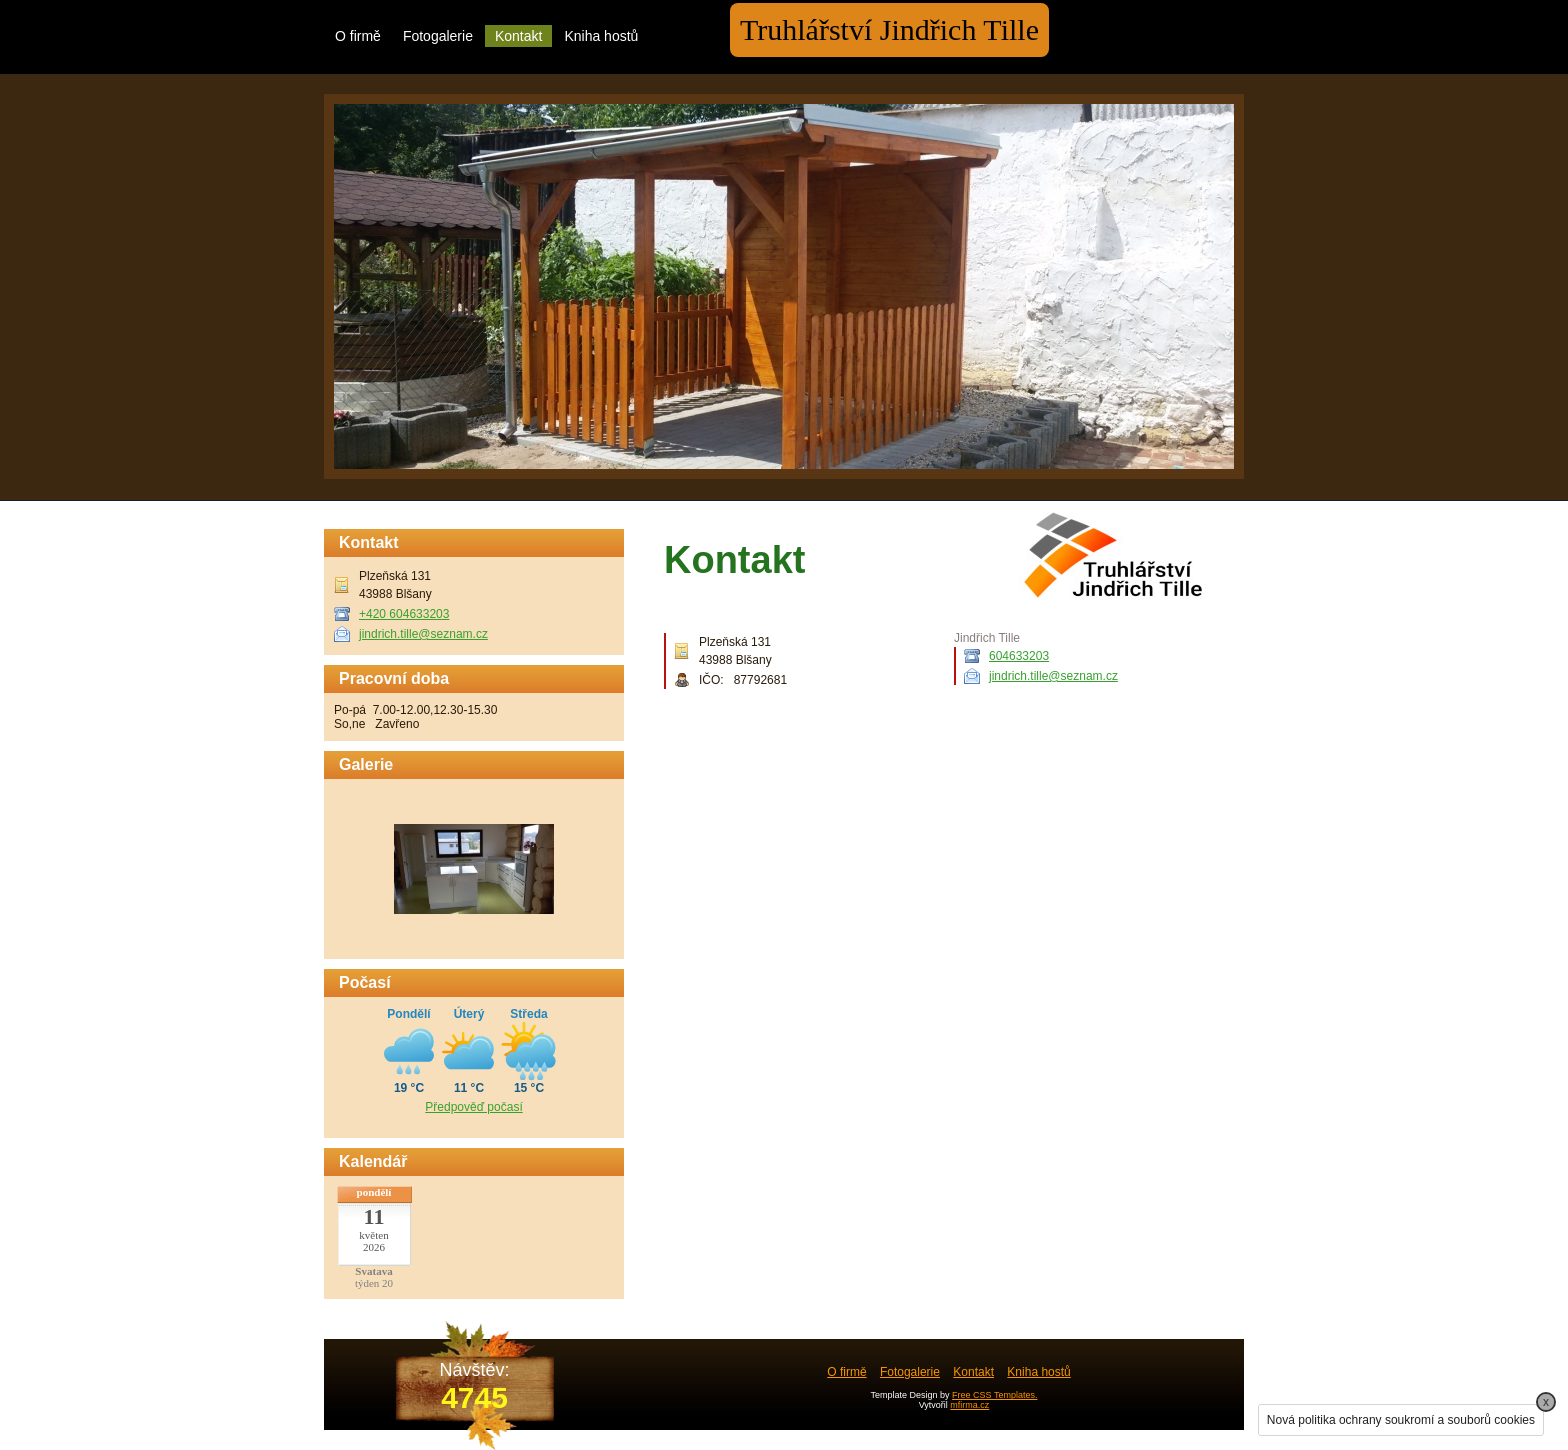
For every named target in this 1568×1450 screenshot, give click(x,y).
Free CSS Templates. (994, 1395)
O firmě (358, 36)
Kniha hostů (601, 36)
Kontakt (518, 36)
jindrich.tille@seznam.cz (1053, 676)
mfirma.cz (969, 1405)
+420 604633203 (404, 614)
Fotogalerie (438, 36)
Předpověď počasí (473, 1107)
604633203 (1019, 656)
